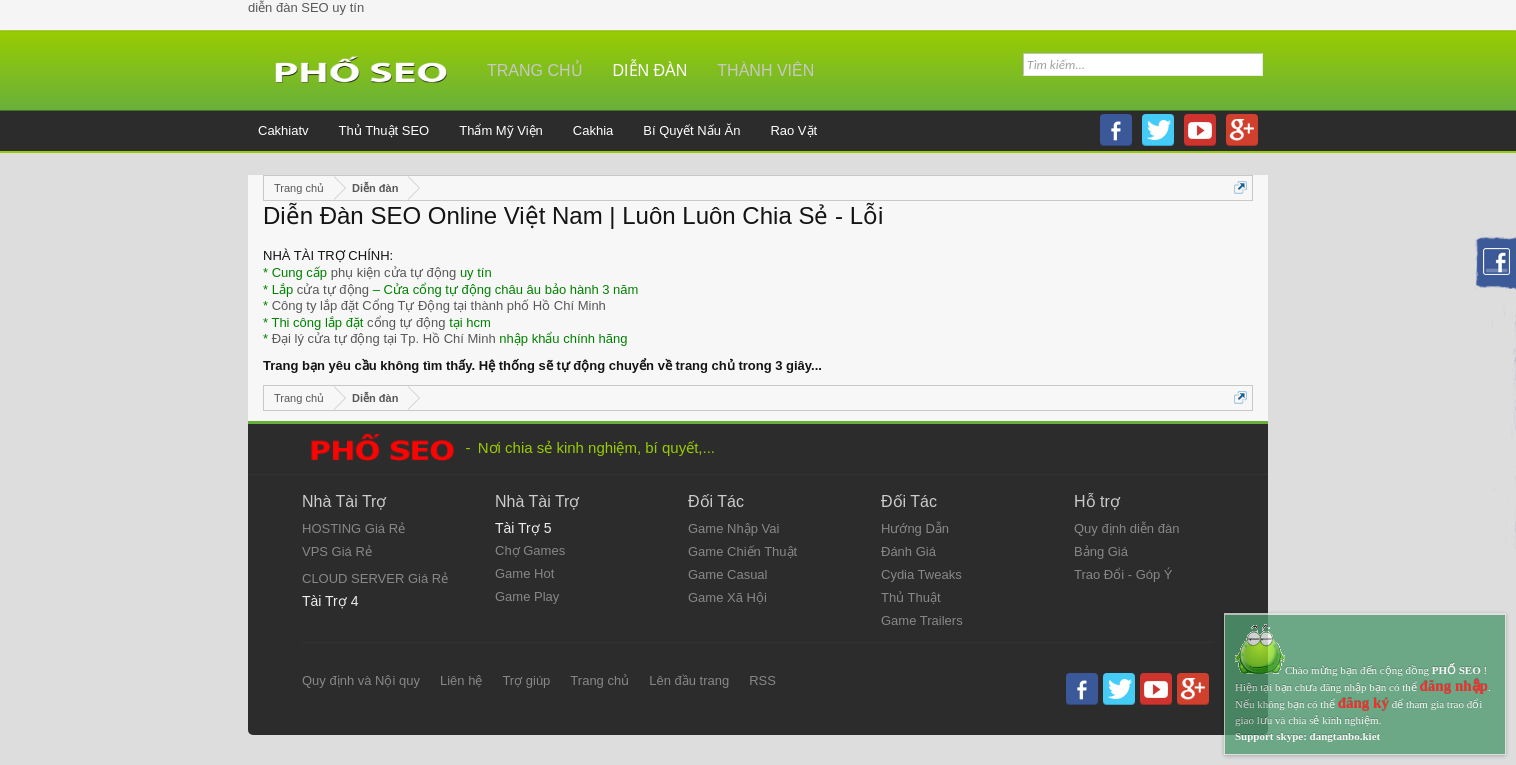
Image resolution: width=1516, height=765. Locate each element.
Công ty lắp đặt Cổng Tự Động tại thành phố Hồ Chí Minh (439, 305)
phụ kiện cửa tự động (394, 272)
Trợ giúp (526, 680)
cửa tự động (333, 289)
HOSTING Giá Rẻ (353, 528)
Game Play (527, 596)
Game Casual (727, 574)
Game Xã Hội (727, 597)
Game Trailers (922, 620)
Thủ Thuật (911, 597)
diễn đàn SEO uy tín (306, 7)
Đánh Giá (908, 551)
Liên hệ (461, 680)
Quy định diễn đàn (1126, 528)
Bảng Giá (1101, 551)
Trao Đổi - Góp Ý (1123, 574)
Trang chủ (535, 70)
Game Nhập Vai (733, 528)
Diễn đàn (650, 70)
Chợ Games (530, 550)
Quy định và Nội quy (361, 680)
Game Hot (524, 573)
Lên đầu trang (689, 680)
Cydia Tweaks (921, 574)
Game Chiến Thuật (742, 551)
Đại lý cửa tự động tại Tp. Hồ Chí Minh (384, 338)
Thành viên (765, 70)
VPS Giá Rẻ (337, 551)
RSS (762, 680)
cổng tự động (406, 322)
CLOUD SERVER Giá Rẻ (375, 578)
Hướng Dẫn (915, 528)
